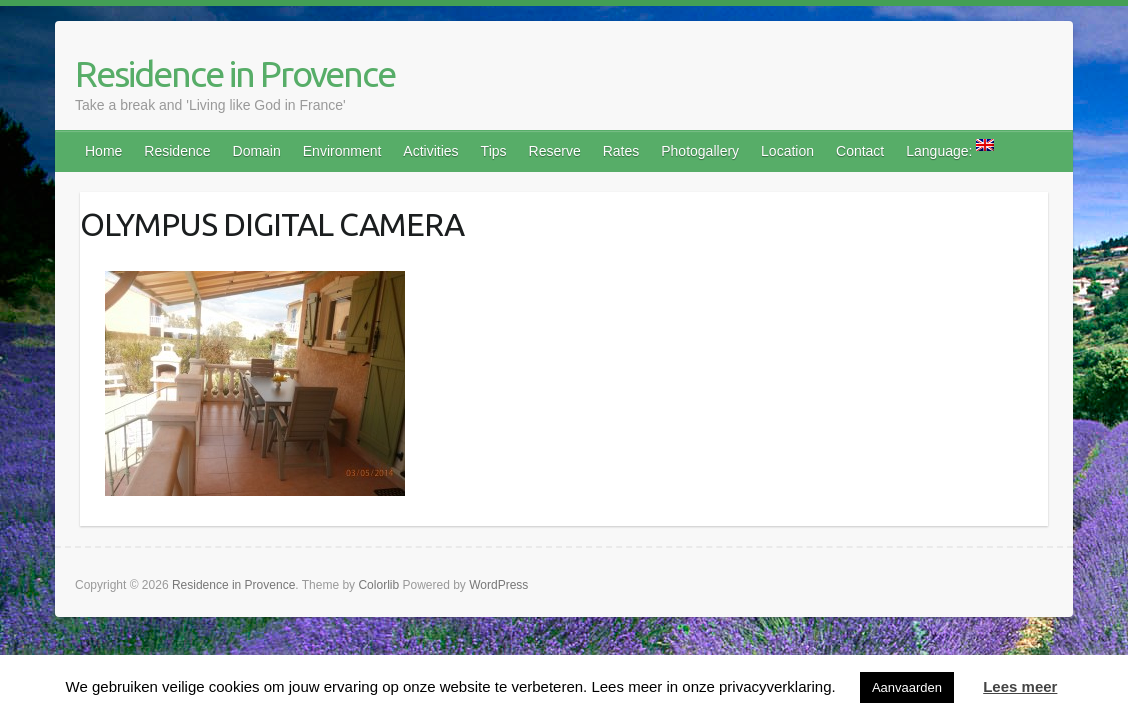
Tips (494, 151)
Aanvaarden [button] (907, 687)
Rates (621, 151)
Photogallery (700, 151)
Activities (430, 151)
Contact (860, 151)
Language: (950, 149)
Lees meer (1020, 686)
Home (103, 151)
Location (787, 151)
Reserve (555, 151)
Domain (257, 151)
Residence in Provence (235, 73)
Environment (342, 151)
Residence (177, 151)
